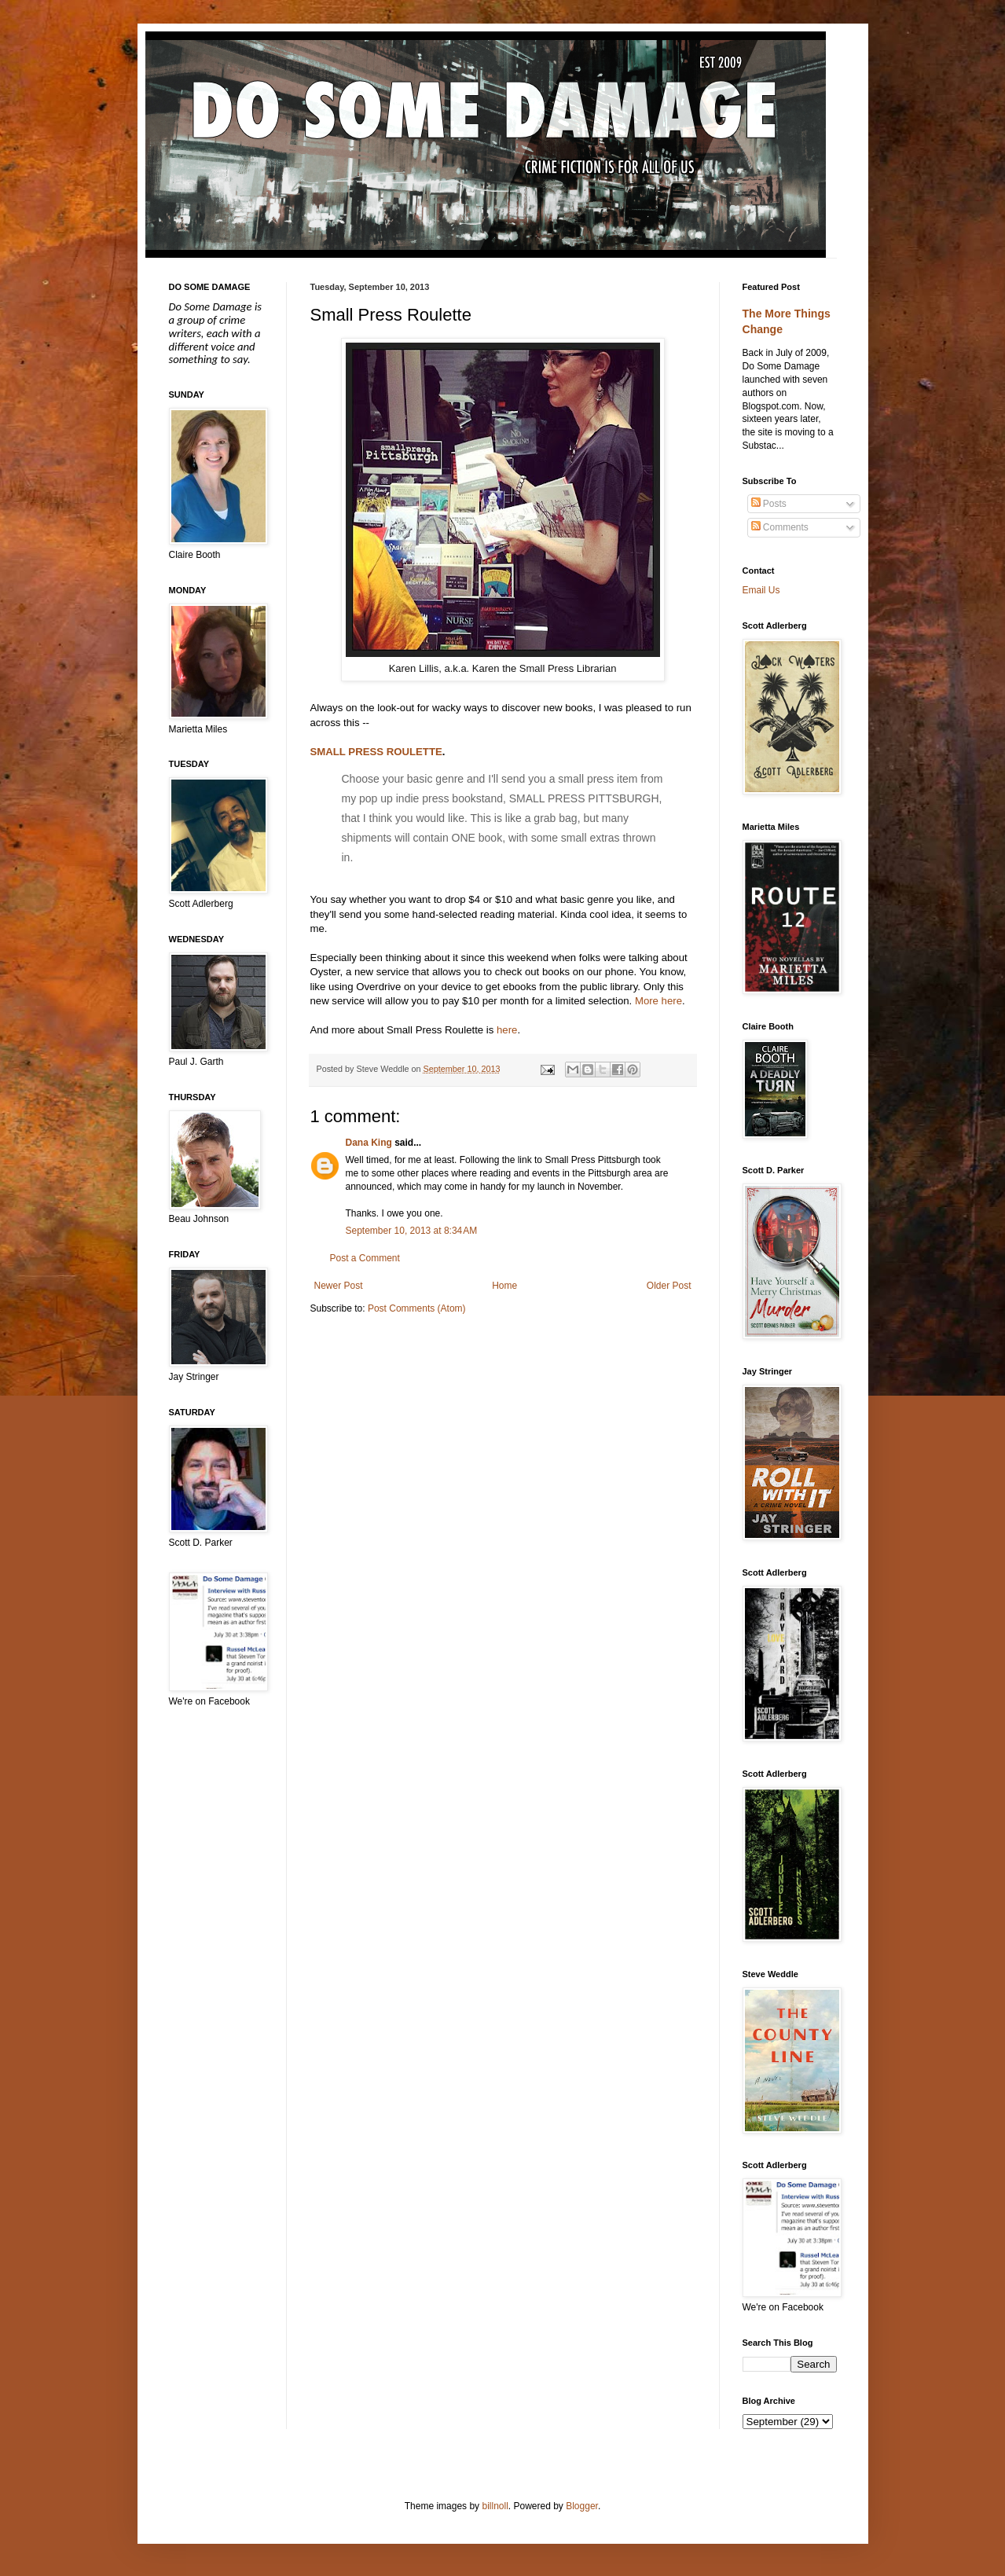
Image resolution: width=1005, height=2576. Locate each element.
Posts (769, 503)
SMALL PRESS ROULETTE (376, 752)
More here (658, 1001)
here (507, 1030)
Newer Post (338, 1285)
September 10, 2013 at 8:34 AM (412, 1230)
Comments (780, 527)
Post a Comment (365, 1258)
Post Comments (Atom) (417, 1308)
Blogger (582, 2506)
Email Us (761, 590)
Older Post (669, 1285)
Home (504, 1285)
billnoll (495, 2506)
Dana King (369, 1142)
